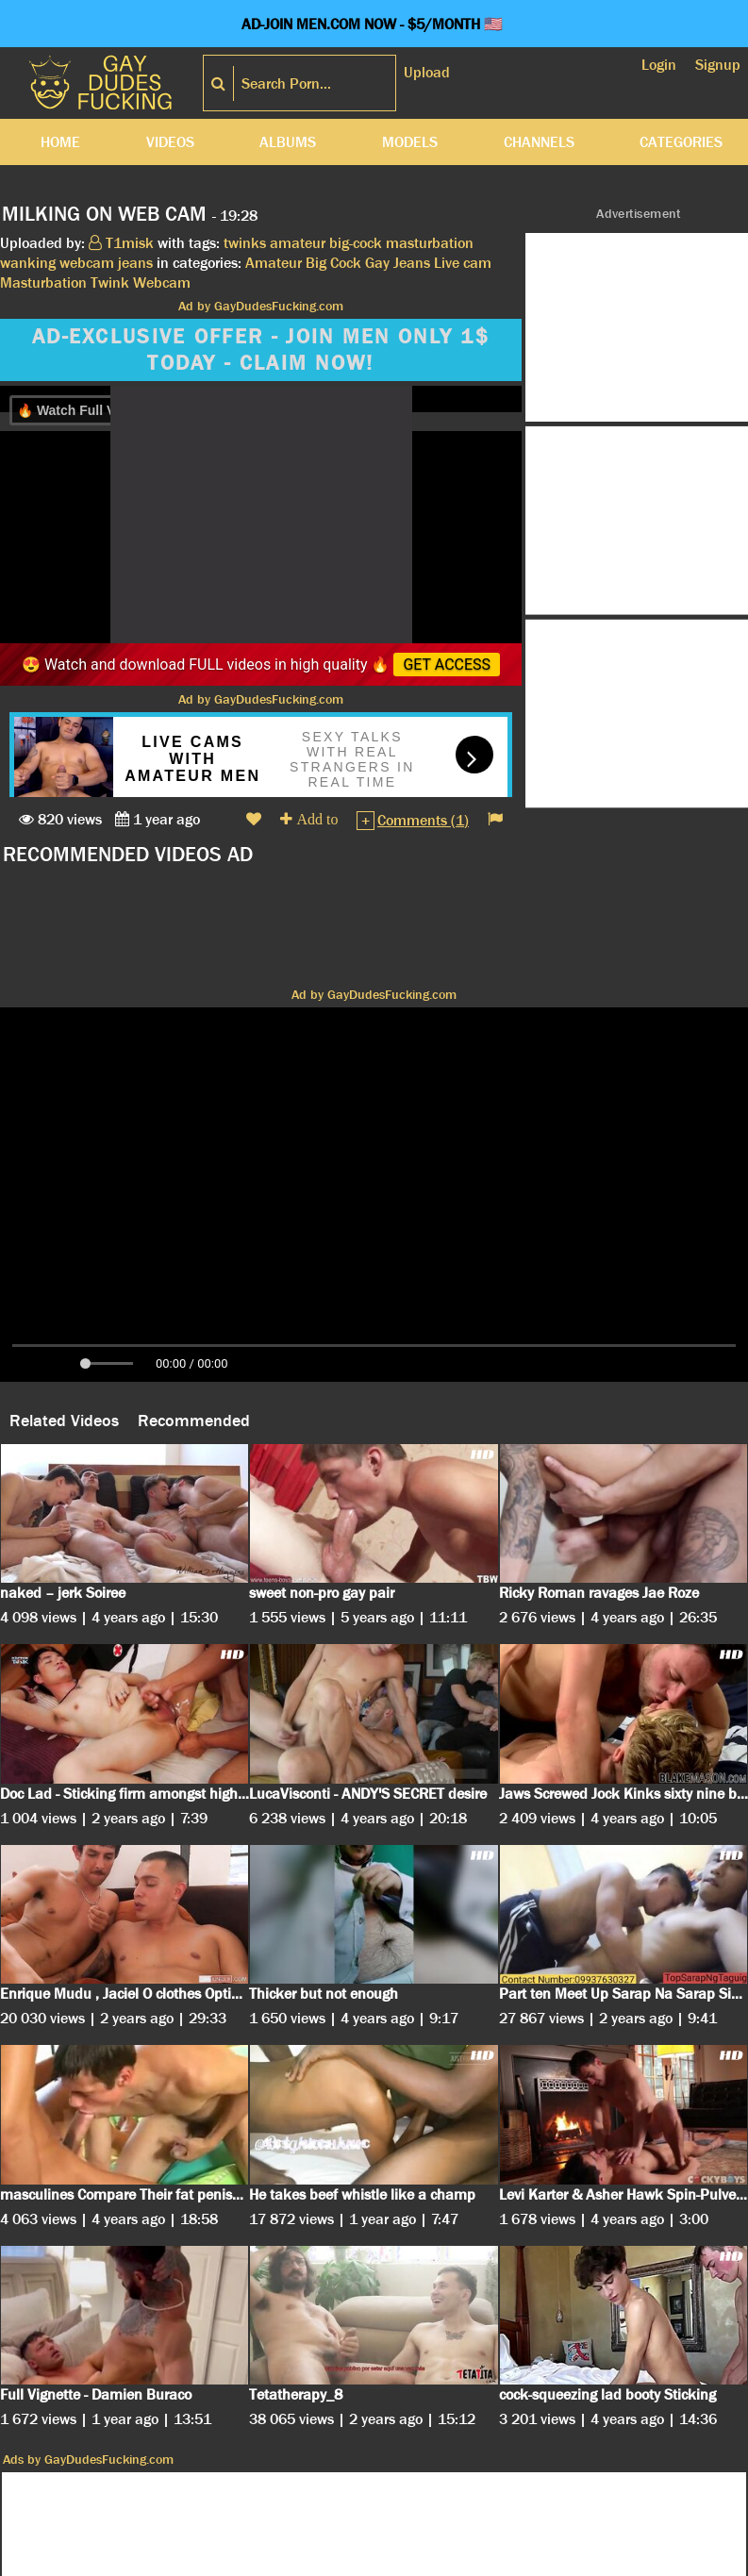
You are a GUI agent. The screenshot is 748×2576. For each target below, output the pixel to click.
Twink (110, 282)
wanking (28, 263)
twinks (245, 243)
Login (658, 65)
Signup (717, 65)
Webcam (162, 282)
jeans (135, 263)
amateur (297, 243)
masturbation (430, 243)
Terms (343, 2561)
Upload (427, 72)
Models (410, 142)
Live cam (462, 263)
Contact (514, 2561)
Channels (539, 142)
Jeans (411, 263)
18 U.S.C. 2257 (426, 2561)
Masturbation (43, 282)
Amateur (273, 263)
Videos (170, 142)
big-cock (355, 243)
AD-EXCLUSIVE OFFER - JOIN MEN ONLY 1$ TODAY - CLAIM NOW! (261, 350)
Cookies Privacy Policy (183, 2561)
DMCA (288, 2561)
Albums (287, 142)
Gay (377, 263)
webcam (86, 263)
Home (60, 142)
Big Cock (333, 263)
